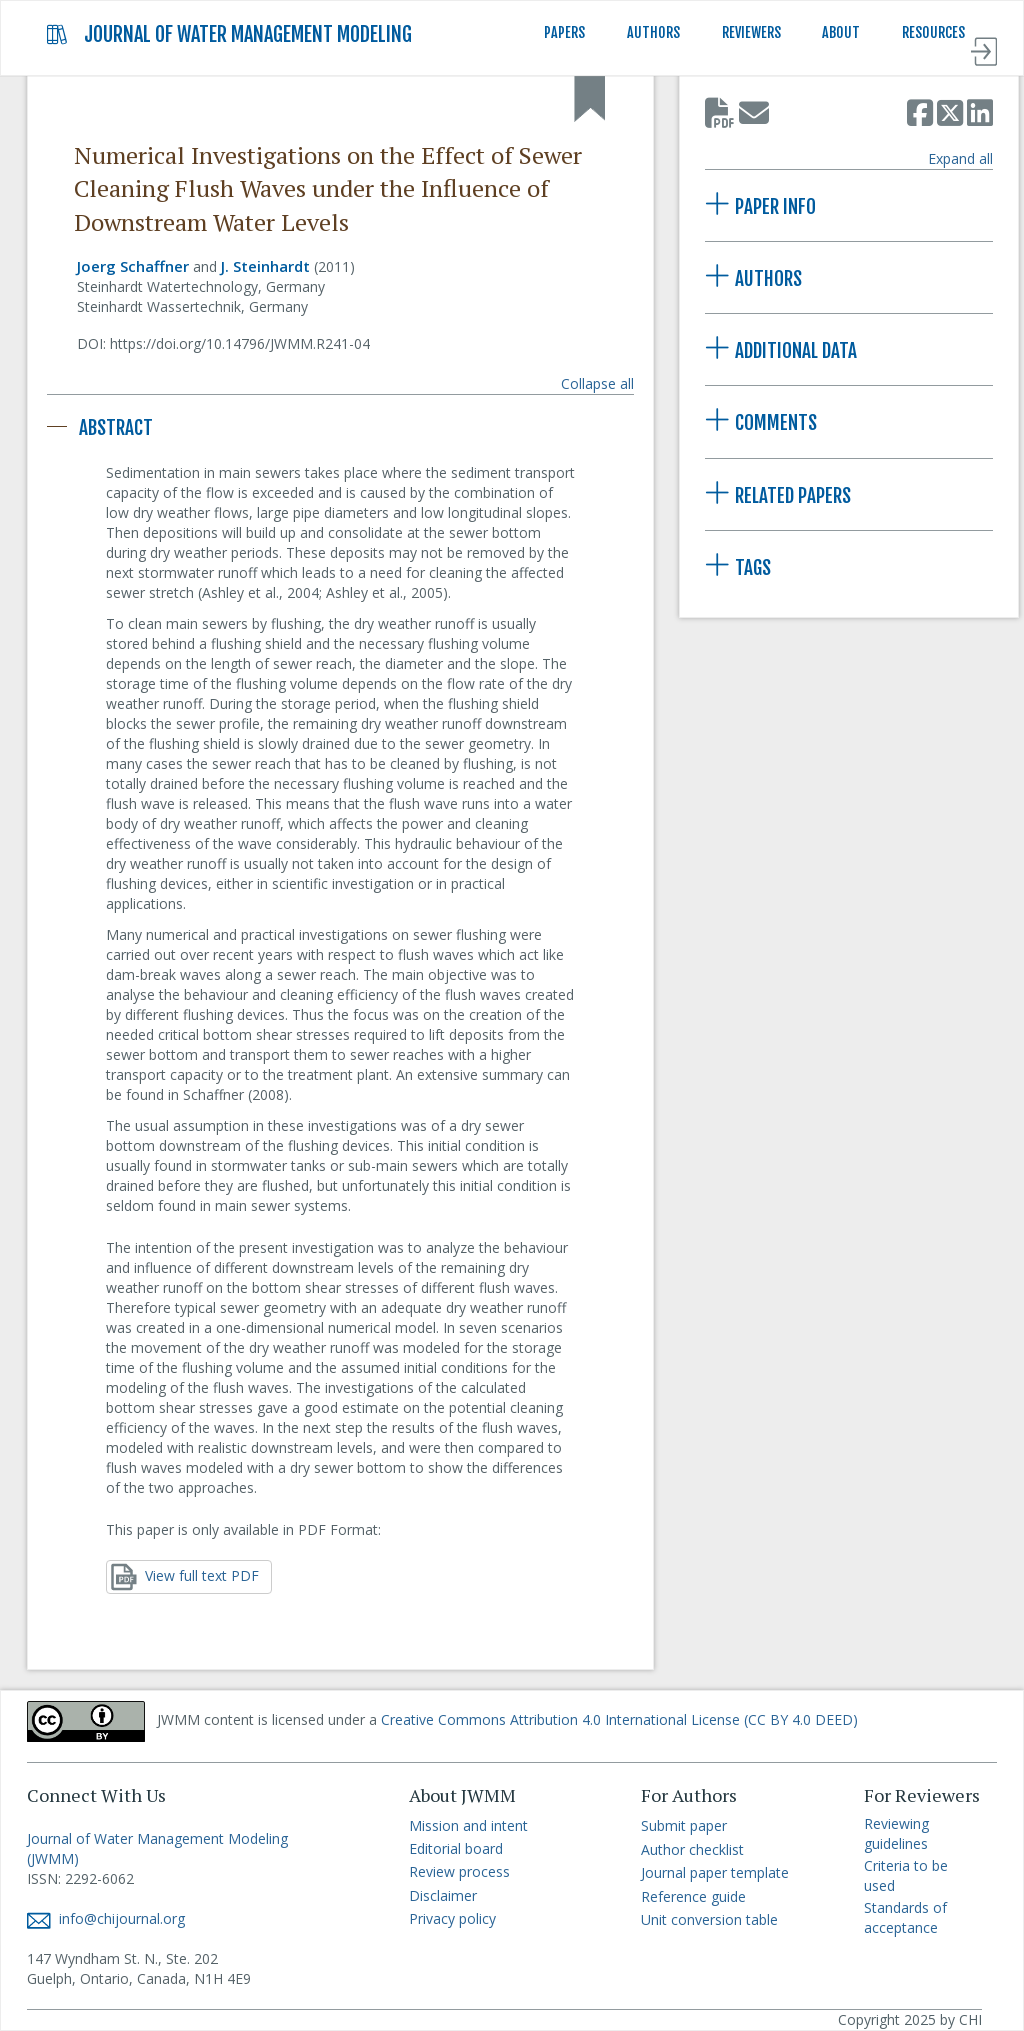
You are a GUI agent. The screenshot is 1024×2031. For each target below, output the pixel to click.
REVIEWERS (751, 32)
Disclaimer (443, 1895)
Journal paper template (715, 1872)
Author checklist (692, 1849)
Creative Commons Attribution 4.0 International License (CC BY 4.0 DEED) (619, 1719)
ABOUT (841, 32)
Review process (459, 1871)
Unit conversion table (709, 1919)
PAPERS (564, 32)
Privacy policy (452, 1918)
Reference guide (693, 1896)
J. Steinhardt (265, 266)
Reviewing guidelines (896, 1833)
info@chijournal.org (106, 1918)
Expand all (960, 158)
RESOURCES (933, 32)
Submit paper (684, 1825)
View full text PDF (185, 1577)
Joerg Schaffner (133, 266)
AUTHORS (653, 32)
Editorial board (456, 1848)
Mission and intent (468, 1825)
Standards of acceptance (905, 1917)
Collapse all (597, 383)
